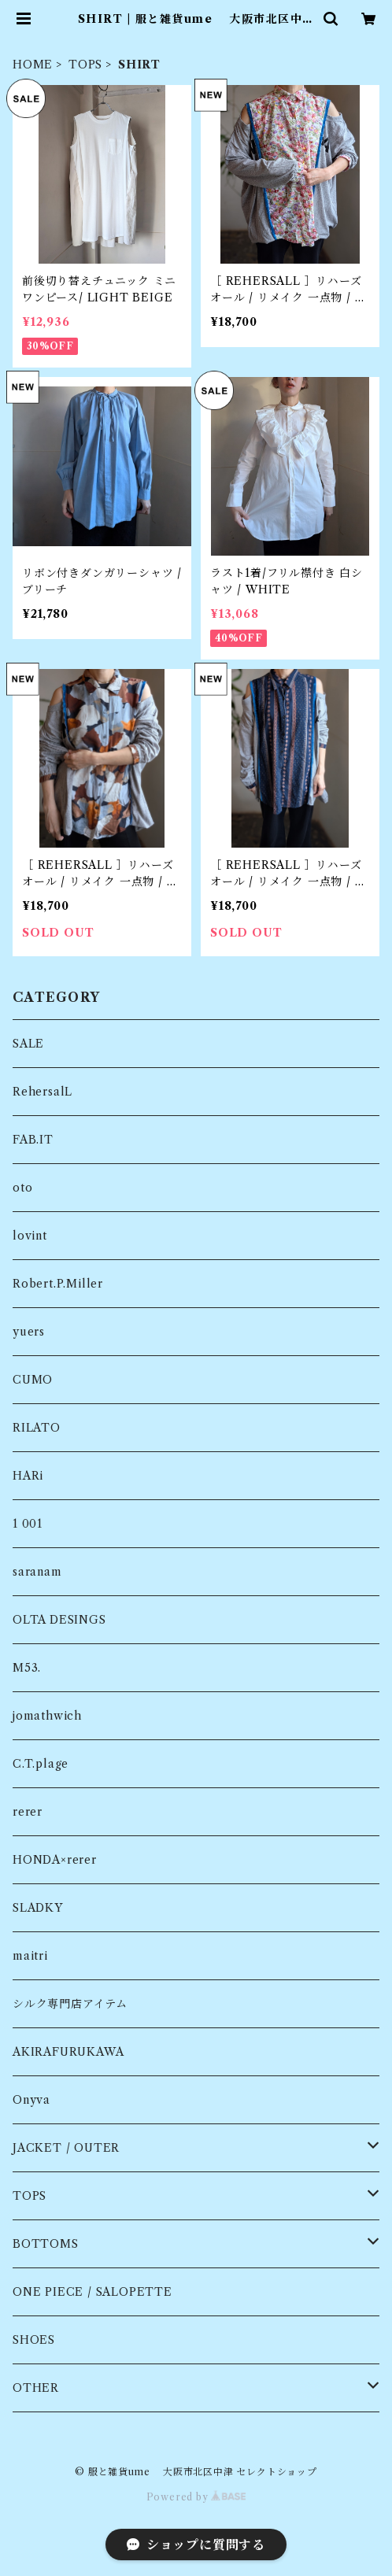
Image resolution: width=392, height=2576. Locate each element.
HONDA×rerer (55, 1860)
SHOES (34, 2340)
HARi (28, 1476)
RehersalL (42, 1092)
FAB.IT (33, 1140)
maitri (30, 1956)
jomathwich (47, 1716)
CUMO (33, 1380)
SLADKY (38, 1908)
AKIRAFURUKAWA (68, 2052)
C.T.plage (40, 1764)
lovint (30, 1236)
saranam (37, 1572)
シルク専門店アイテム (70, 2004)
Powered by (196, 2497)
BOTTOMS (46, 2244)
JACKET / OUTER (66, 2148)
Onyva (31, 2100)
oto (22, 1188)
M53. (27, 1668)
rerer (28, 1812)
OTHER (36, 2388)
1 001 (28, 1524)
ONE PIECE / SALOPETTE (92, 2292)
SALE (28, 1044)
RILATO (37, 1428)
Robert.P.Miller (58, 1284)
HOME (33, 64)
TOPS (85, 64)
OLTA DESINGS (59, 1620)
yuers (29, 1332)
